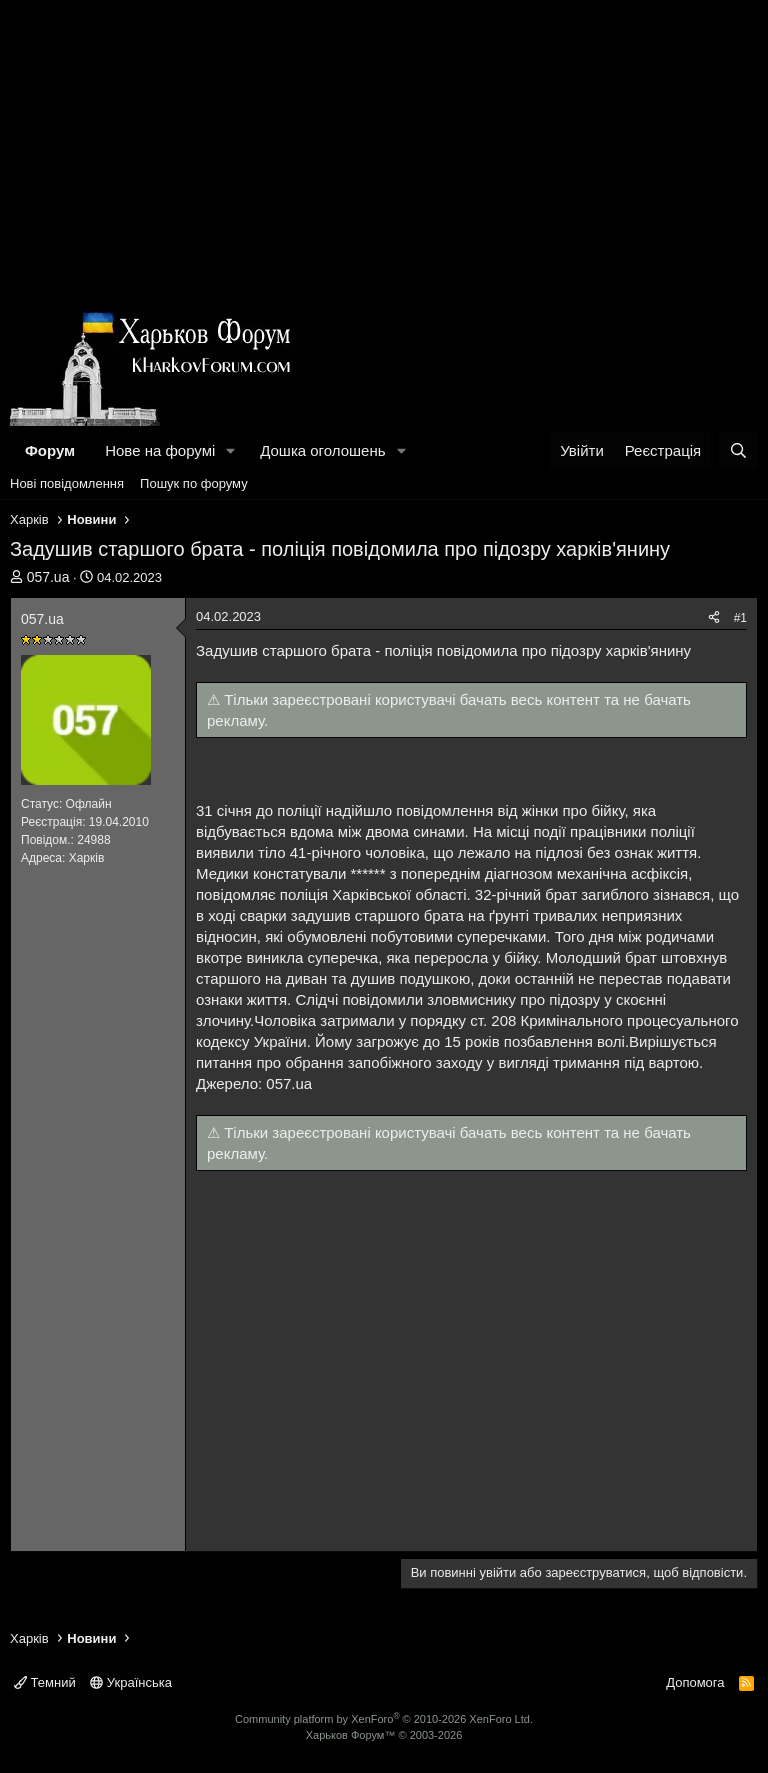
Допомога (695, 1682)
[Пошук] (738, 450)
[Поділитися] (714, 618)
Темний (45, 1682)
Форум (50, 450)
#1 (740, 618)
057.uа (48, 577)
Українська (131, 1682)
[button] (231, 450)
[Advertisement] (384, 150)
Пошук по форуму (194, 483)
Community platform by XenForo (384, 1719)
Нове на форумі (160, 450)
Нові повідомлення (67, 483)
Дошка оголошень (322, 450)
